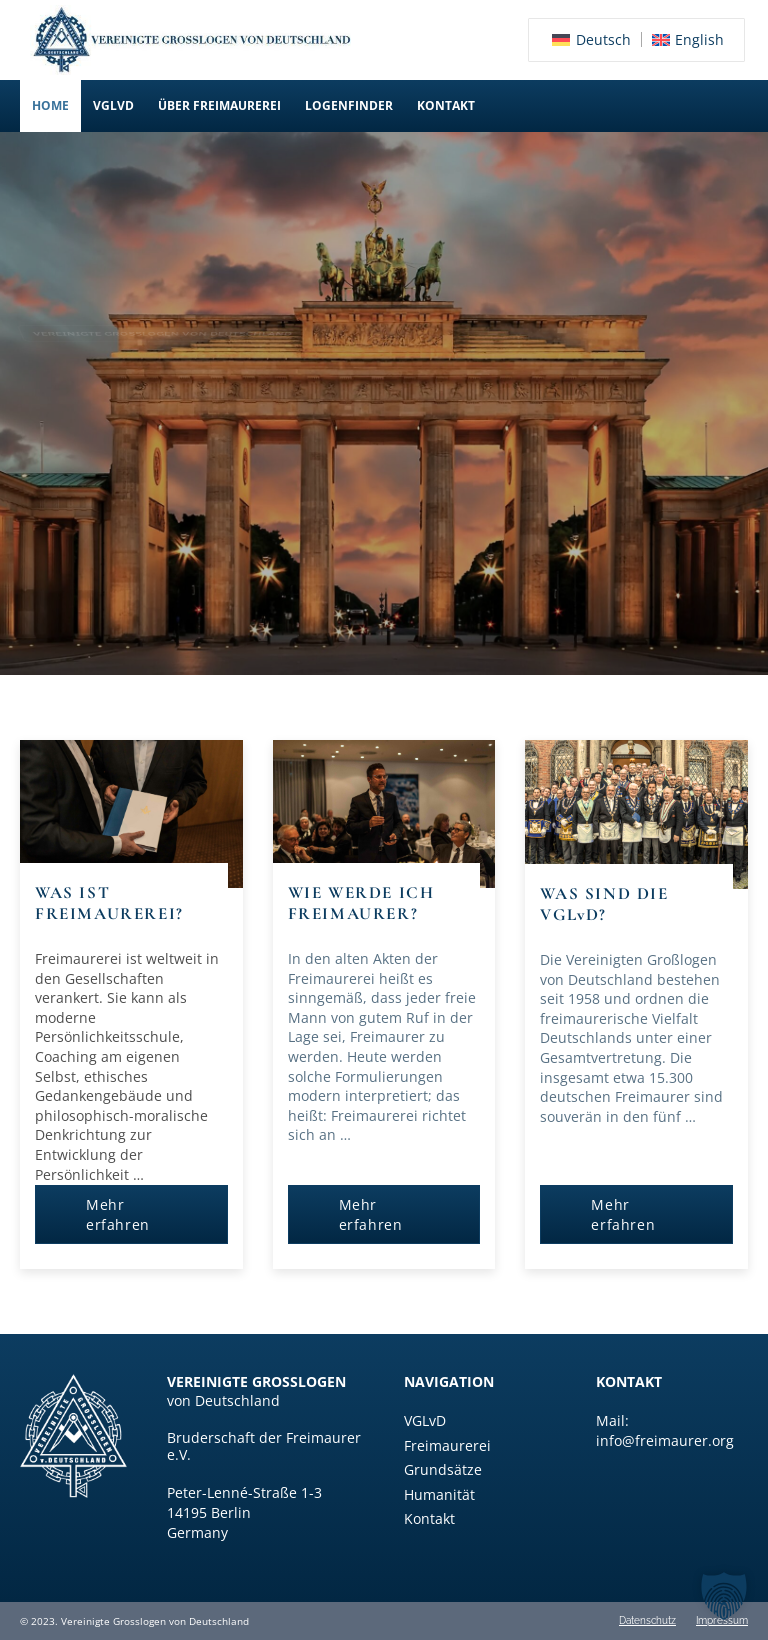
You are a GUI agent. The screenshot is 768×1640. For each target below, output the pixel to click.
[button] (113, 106)
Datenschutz (647, 1621)
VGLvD (113, 105)
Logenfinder (349, 105)
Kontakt (446, 105)
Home (50, 105)
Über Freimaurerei (219, 105)
